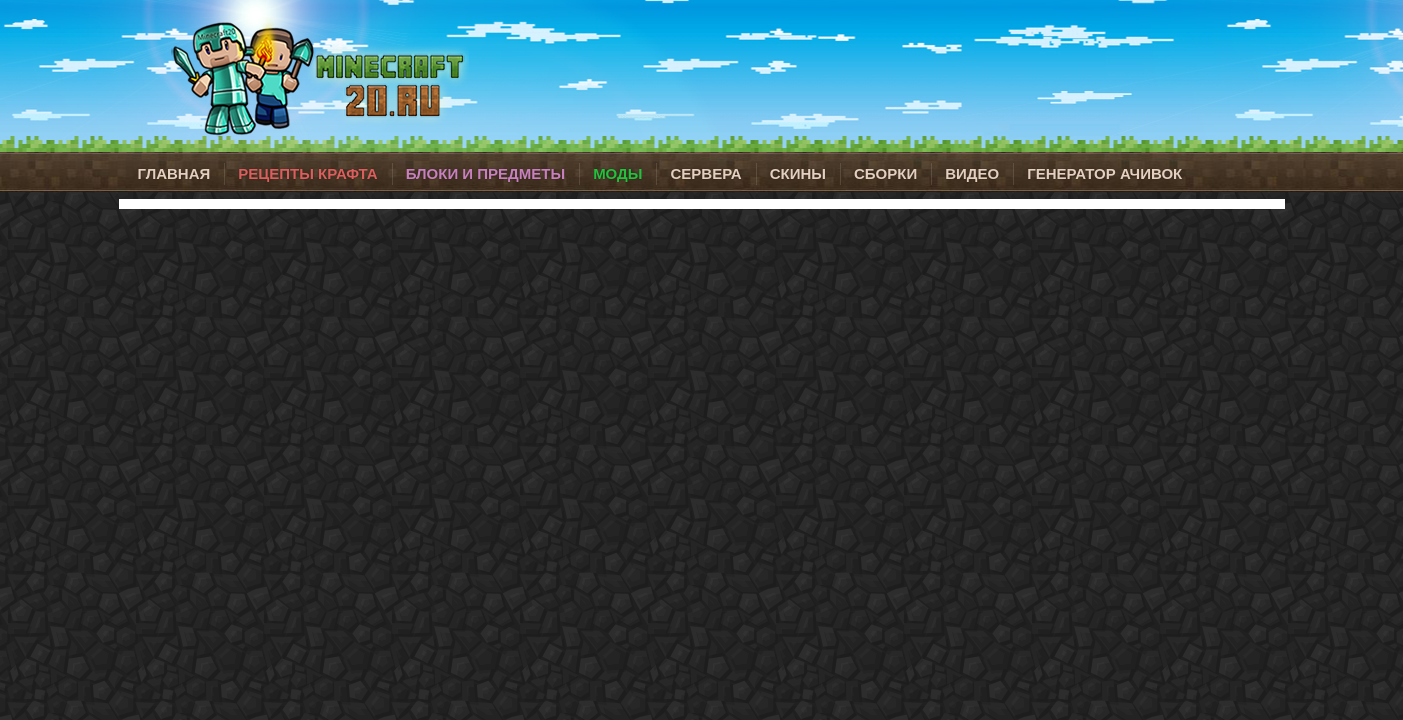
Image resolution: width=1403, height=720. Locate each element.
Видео (972, 173)
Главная (174, 173)
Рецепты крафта (307, 173)
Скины (798, 173)
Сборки (885, 173)
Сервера (705, 173)
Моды (617, 173)
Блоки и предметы (485, 173)
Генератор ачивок (1104, 173)
